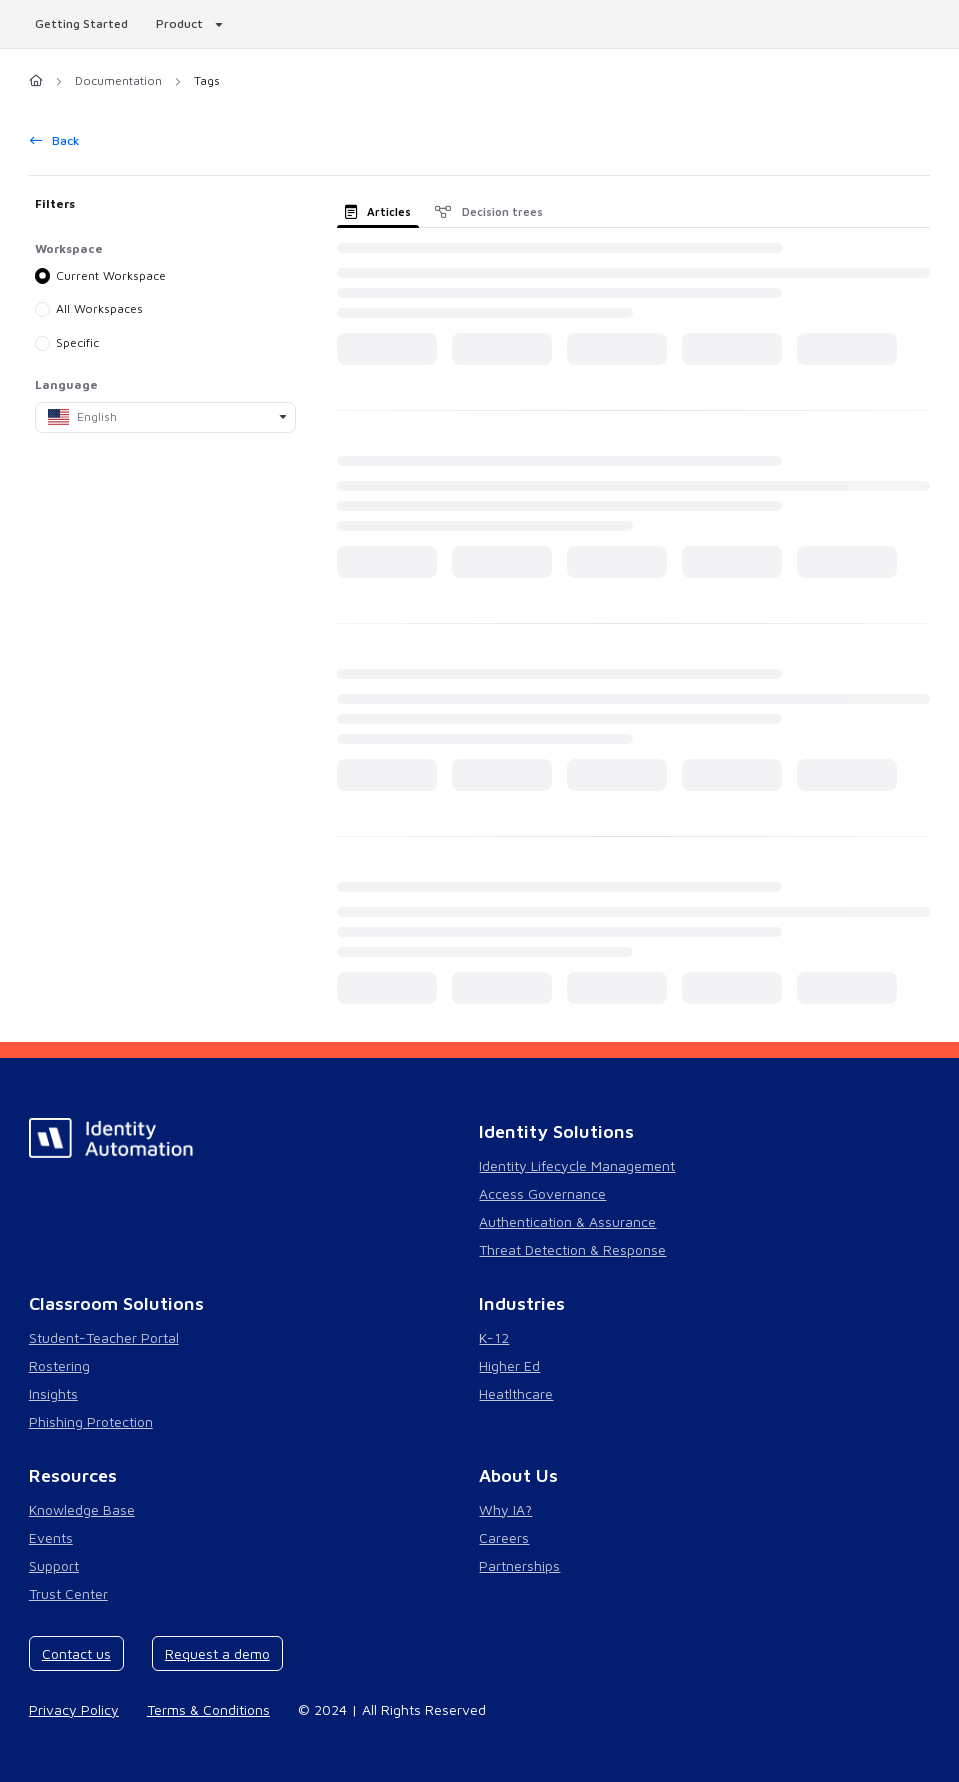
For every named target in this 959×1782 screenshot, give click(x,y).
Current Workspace (111, 274)
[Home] (36, 81)
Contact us (76, 1653)
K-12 (494, 1337)
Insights (53, 1393)
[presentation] (382, 211)
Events (51, 1537)
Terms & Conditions (208, 1709)
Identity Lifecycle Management (577, 1165)
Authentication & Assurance (567, 1221)
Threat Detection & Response (572, 1249)
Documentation (118, 80)
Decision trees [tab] (489, 211)
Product (179, 23)
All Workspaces (99, 308)
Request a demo (217, 1653)
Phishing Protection (91, 1421)
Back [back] (55, 140)
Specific (77, 342)
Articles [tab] (378, 211)
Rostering (59, 1365)
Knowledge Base (82, 1509)
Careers (504, 1537)
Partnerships (519, 1565)
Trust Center (68, 1593)
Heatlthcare (516, 1393)
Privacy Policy (74, 1709)
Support (54, 1565)
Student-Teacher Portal (104, 1337)
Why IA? (505, 1509)
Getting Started (81, 23)
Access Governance (542, 1193)
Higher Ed (509, 1365)
